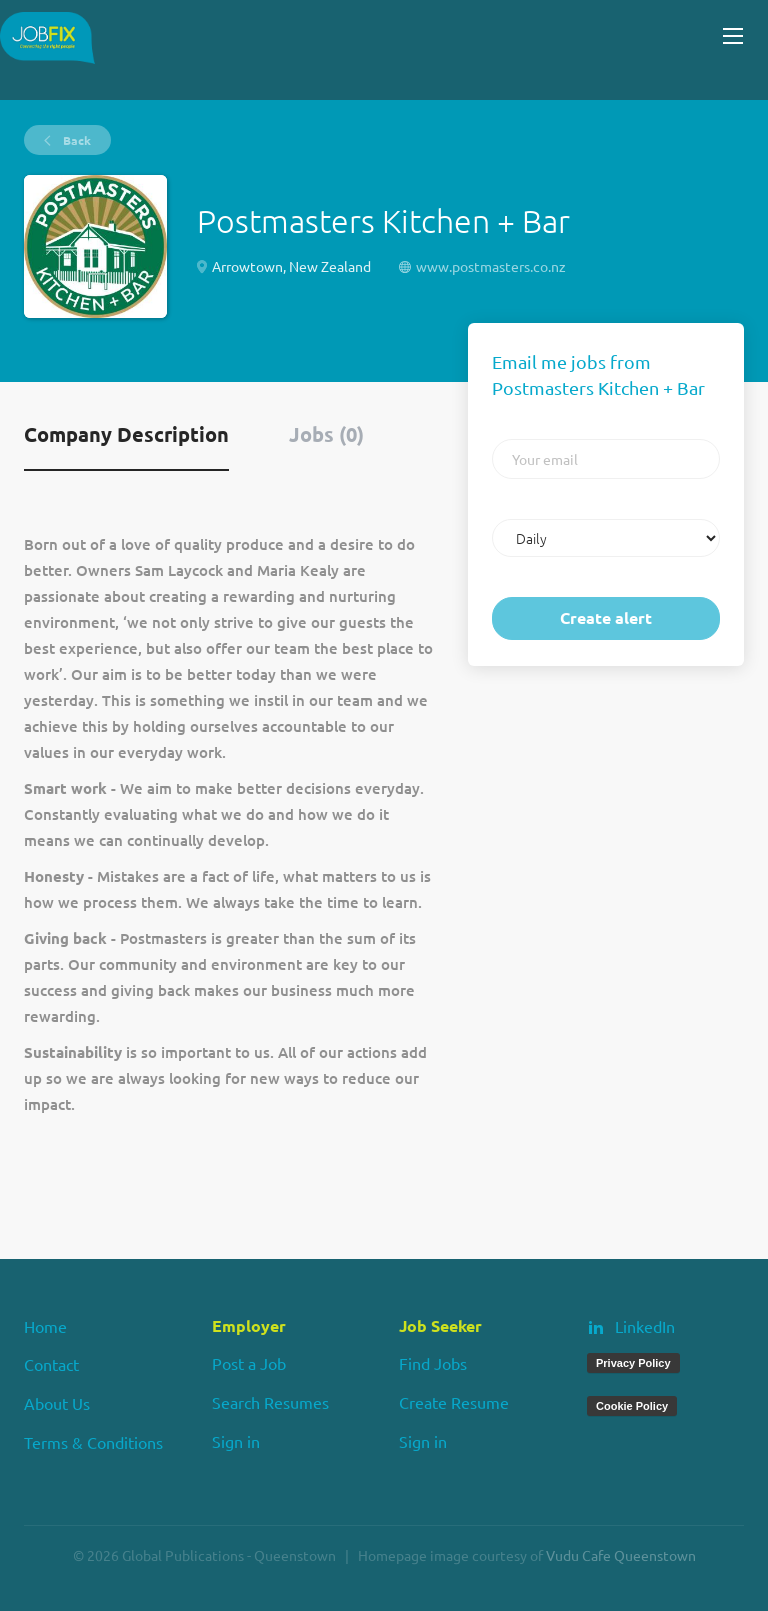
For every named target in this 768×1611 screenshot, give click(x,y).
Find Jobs (433, 1363)
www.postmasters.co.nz (491, 266)
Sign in (236, 1441)
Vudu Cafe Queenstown (621, 1555)
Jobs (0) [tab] (326, 434)
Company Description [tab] (126, 434)
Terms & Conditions (93, 1442)
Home (45, 1326)
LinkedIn (645, 1326)
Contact (51, 1364)
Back (75, 140)
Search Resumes (270, 1402)
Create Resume (454, 1402)
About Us (57, 1403)
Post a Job (249, 1363)
